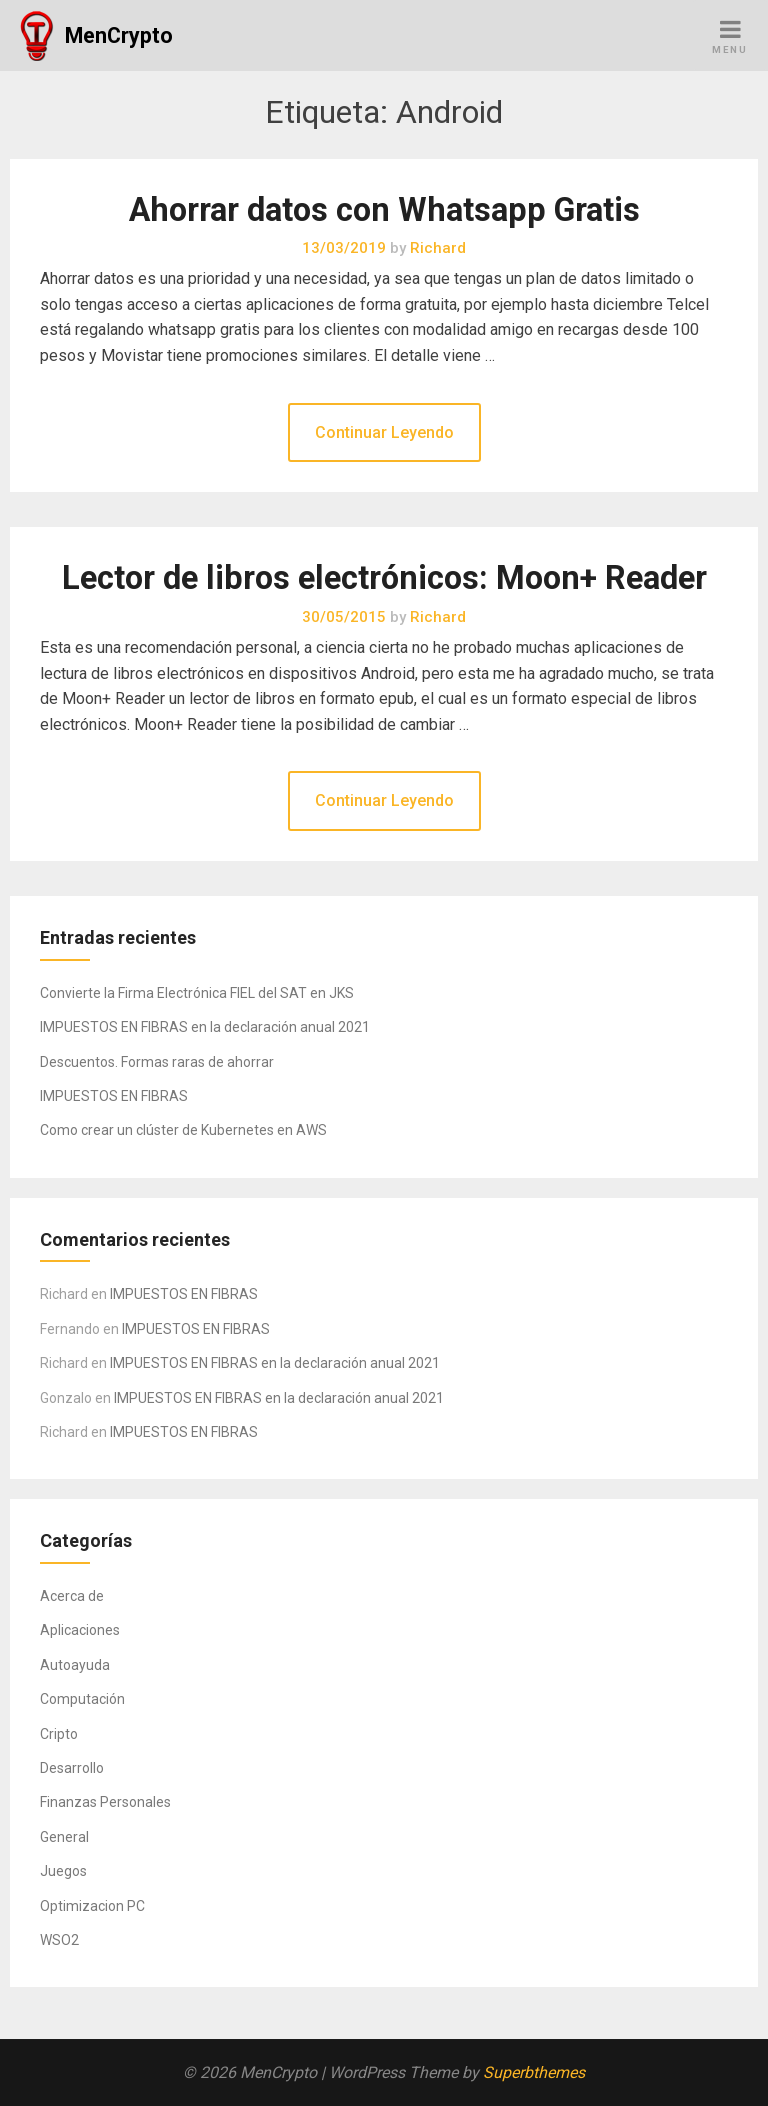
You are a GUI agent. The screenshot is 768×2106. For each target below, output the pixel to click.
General (64, 1837)
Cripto (59, 1734)
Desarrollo (72, 1768)
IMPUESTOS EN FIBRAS (114, 1096)
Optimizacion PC (92, 1906)
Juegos (63, 1871)
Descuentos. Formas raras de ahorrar (157, 1062)
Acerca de (72, 1596)
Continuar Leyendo (384, 432)
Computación (82, 1699)
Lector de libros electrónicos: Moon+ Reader (384, 578)
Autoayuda (75, 1665)
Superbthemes (534, 2072)
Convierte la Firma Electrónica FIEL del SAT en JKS (197, 993)
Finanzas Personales (105, 1802)
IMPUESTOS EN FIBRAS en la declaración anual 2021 (205, 1027)
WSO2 (59, 1940)
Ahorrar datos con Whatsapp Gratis (384, 210)
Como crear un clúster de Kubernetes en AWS (183, 1130)
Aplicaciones (80, 1630)
